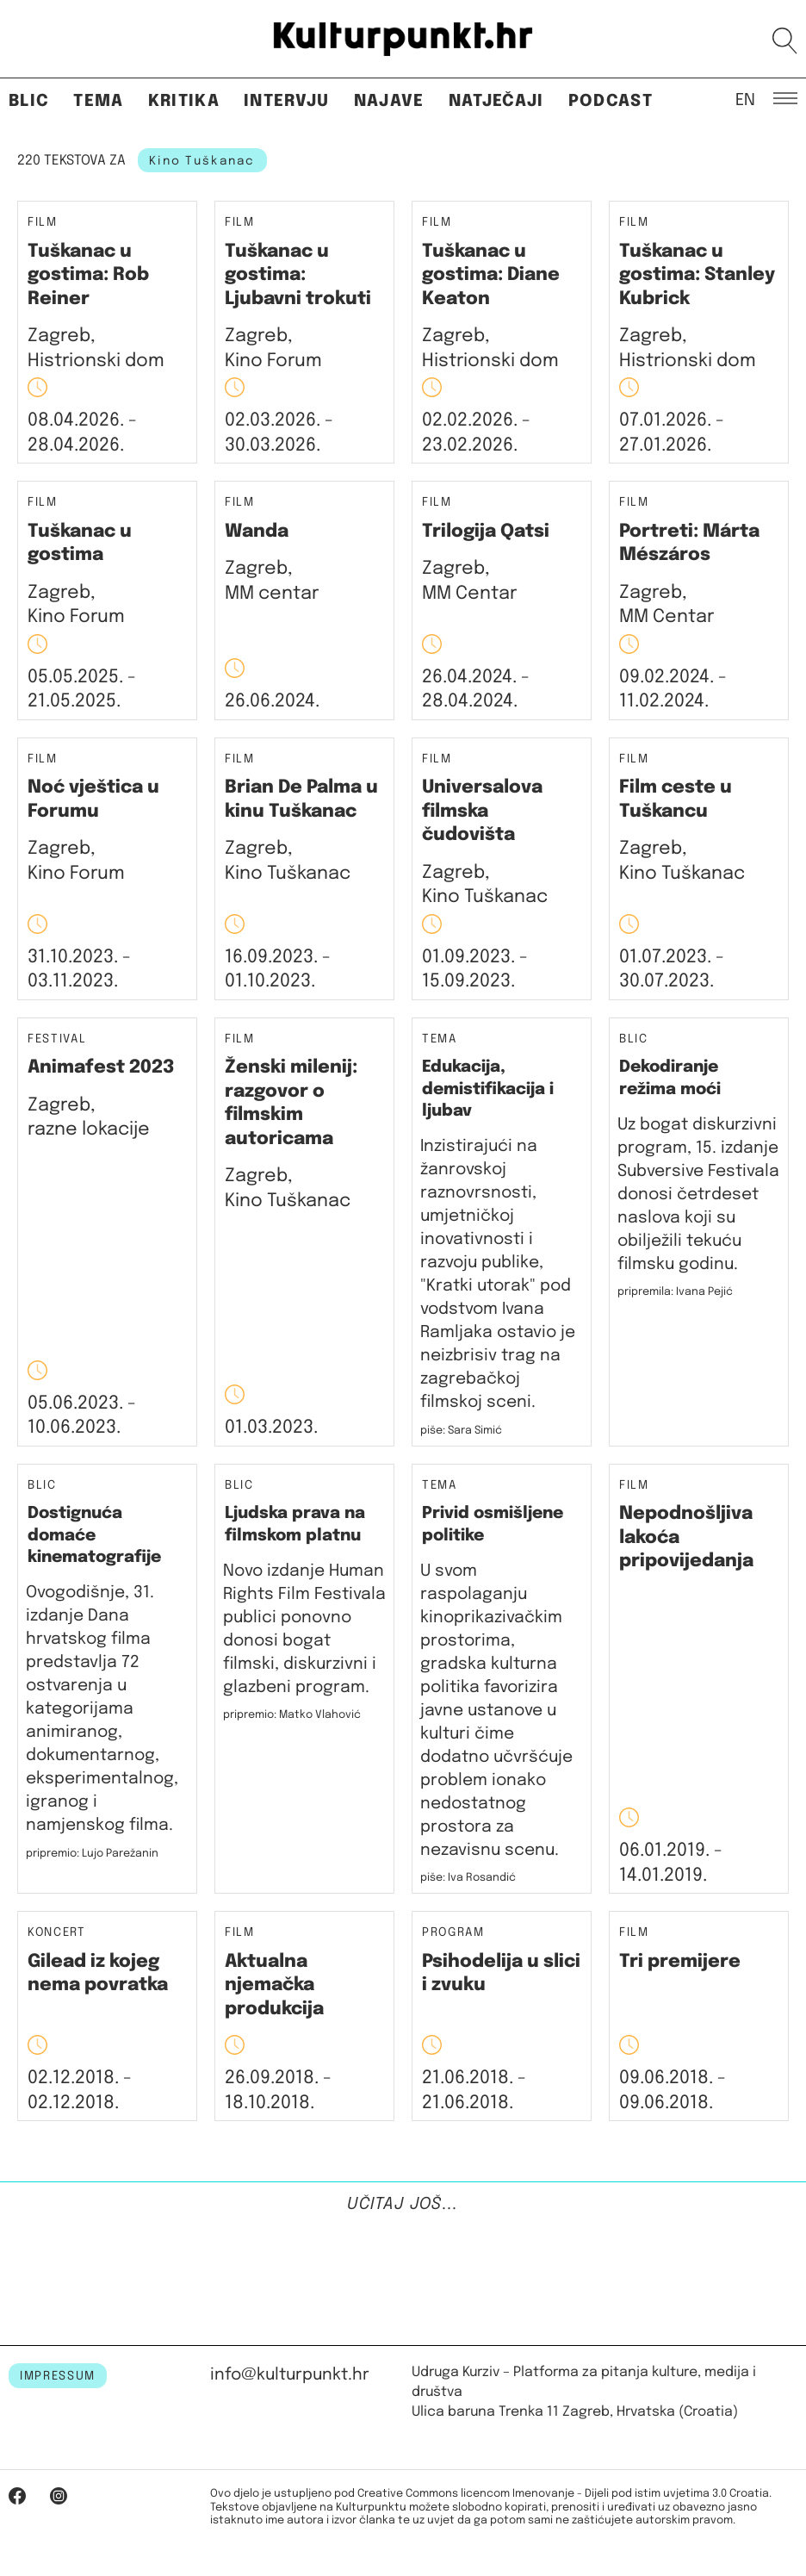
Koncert (57, 1932)
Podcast (610, 101)
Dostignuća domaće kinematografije (94, 1535)
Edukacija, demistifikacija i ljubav (488, 1089)
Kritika (184, 101)
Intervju (287, 101)
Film (43, 222)
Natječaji (496, 101)
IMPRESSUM (58, 2376)
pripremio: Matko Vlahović (292, 1714)
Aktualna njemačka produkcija (274, 1985)
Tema (98, 101)
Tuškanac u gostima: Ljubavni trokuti (298, 275)
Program (453, 1932)
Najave (389, 101)
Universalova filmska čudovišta (482, 811)
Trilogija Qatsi (485, 531)
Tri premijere (680, 1961)
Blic (29, 101)
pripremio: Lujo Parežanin (92, 1853)
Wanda (256, 531)
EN (745, 99)
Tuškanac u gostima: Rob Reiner (88, 275)
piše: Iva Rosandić (468, 1877)
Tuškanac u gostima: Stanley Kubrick (697, 275)
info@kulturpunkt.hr (289, 2375)
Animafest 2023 (101, 1067)
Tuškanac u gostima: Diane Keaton (491, 275)
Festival (57, 1039)
